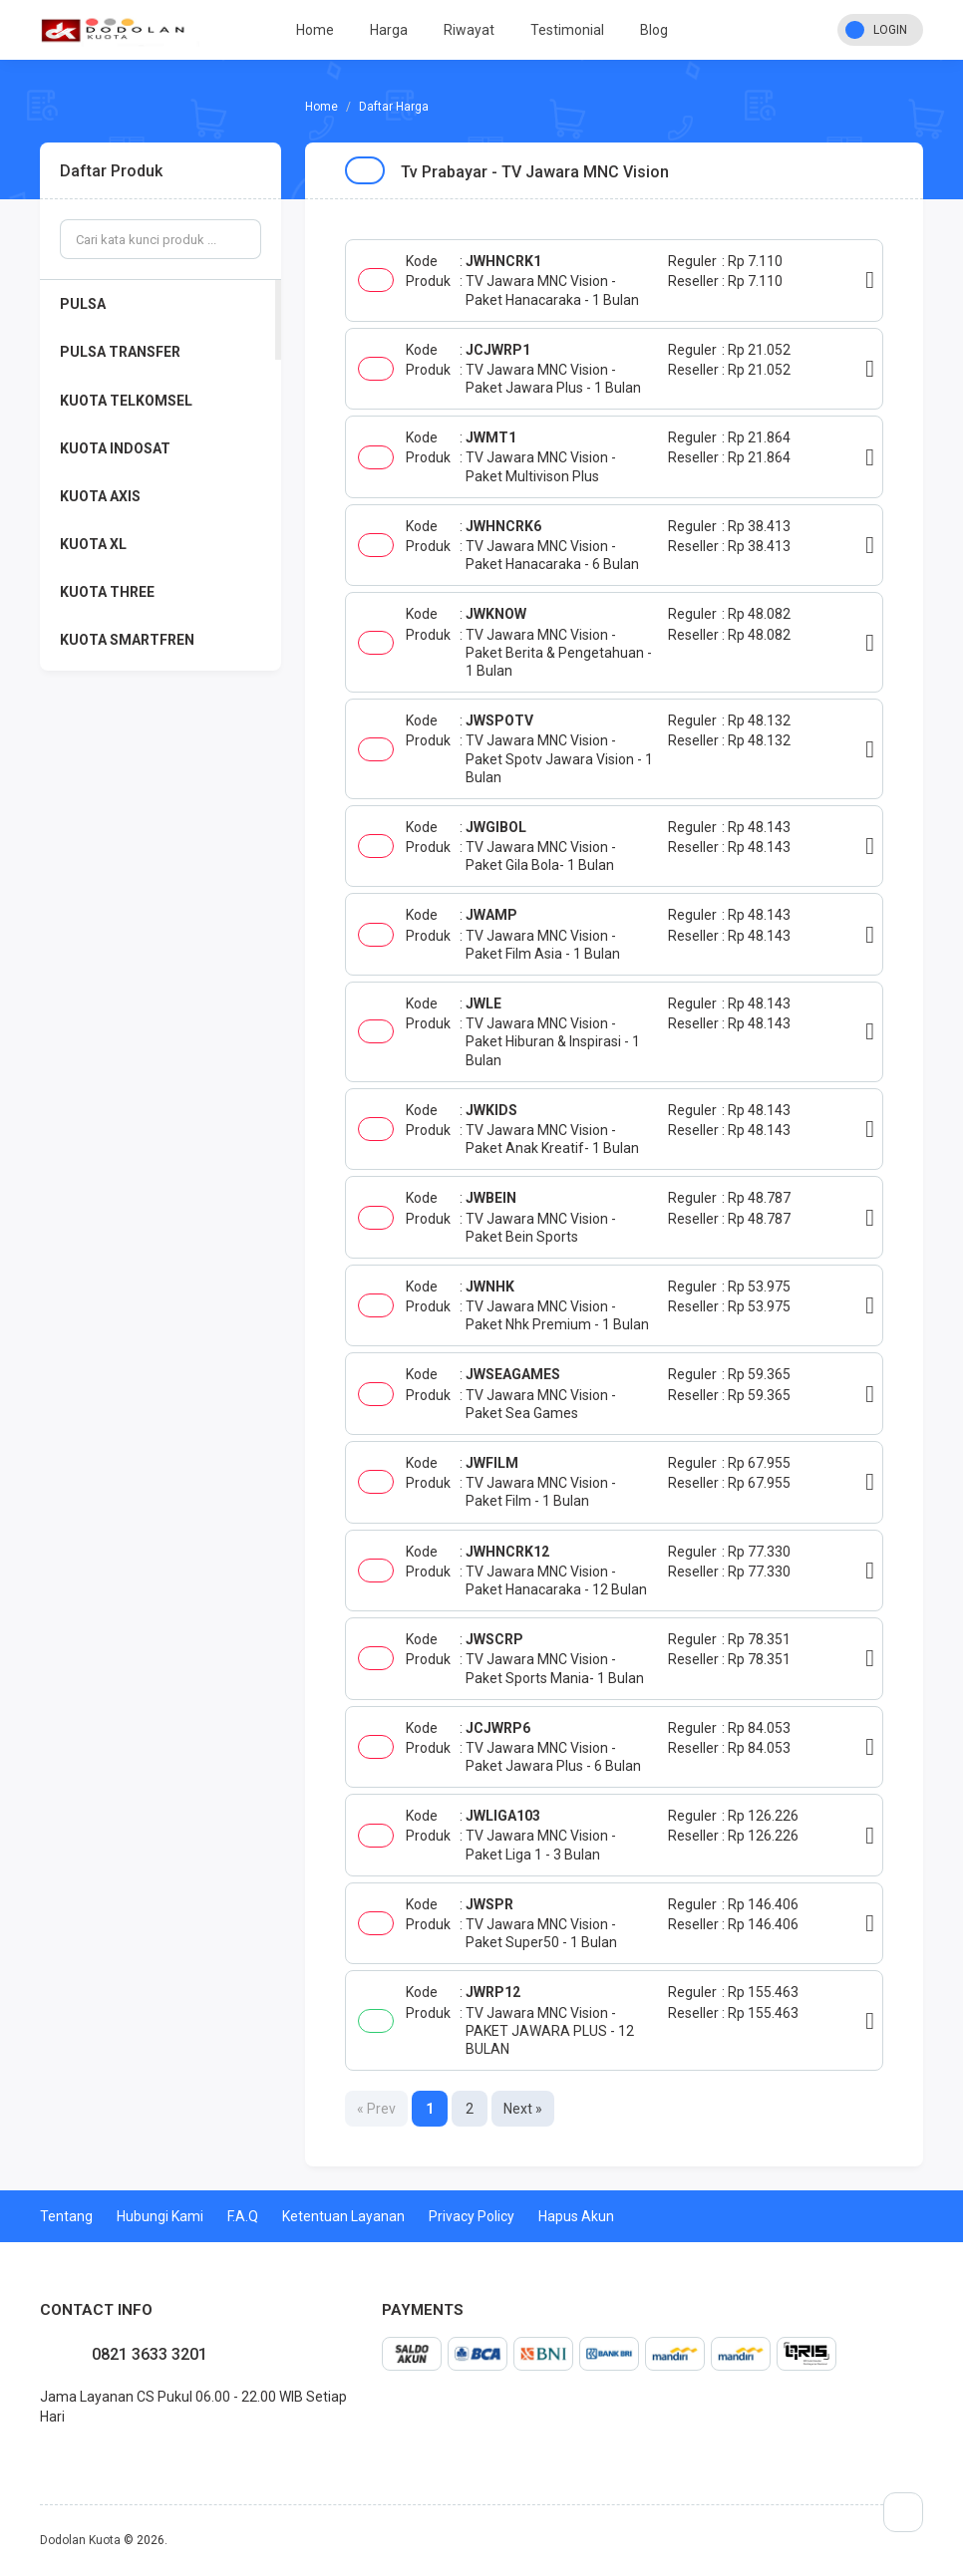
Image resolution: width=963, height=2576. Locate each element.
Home (315, 30)
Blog (654, 30)
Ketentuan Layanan (343, 2216)
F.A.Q (242, 2216)
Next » (522, 2109)
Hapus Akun (576, 2216)
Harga (389, 30)
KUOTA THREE (107, 592)
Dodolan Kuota (80, 2540)
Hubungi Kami (160, 2216)
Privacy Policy (471, 2216)
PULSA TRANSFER (120, 352)
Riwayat (469, 30)
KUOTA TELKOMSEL (126, 401)
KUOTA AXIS (100, 496)
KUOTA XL (93, 544)
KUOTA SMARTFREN (127, 640)
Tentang (66, 2216)
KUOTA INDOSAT (115, 448)
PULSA (83, 304)
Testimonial (567, 30)
